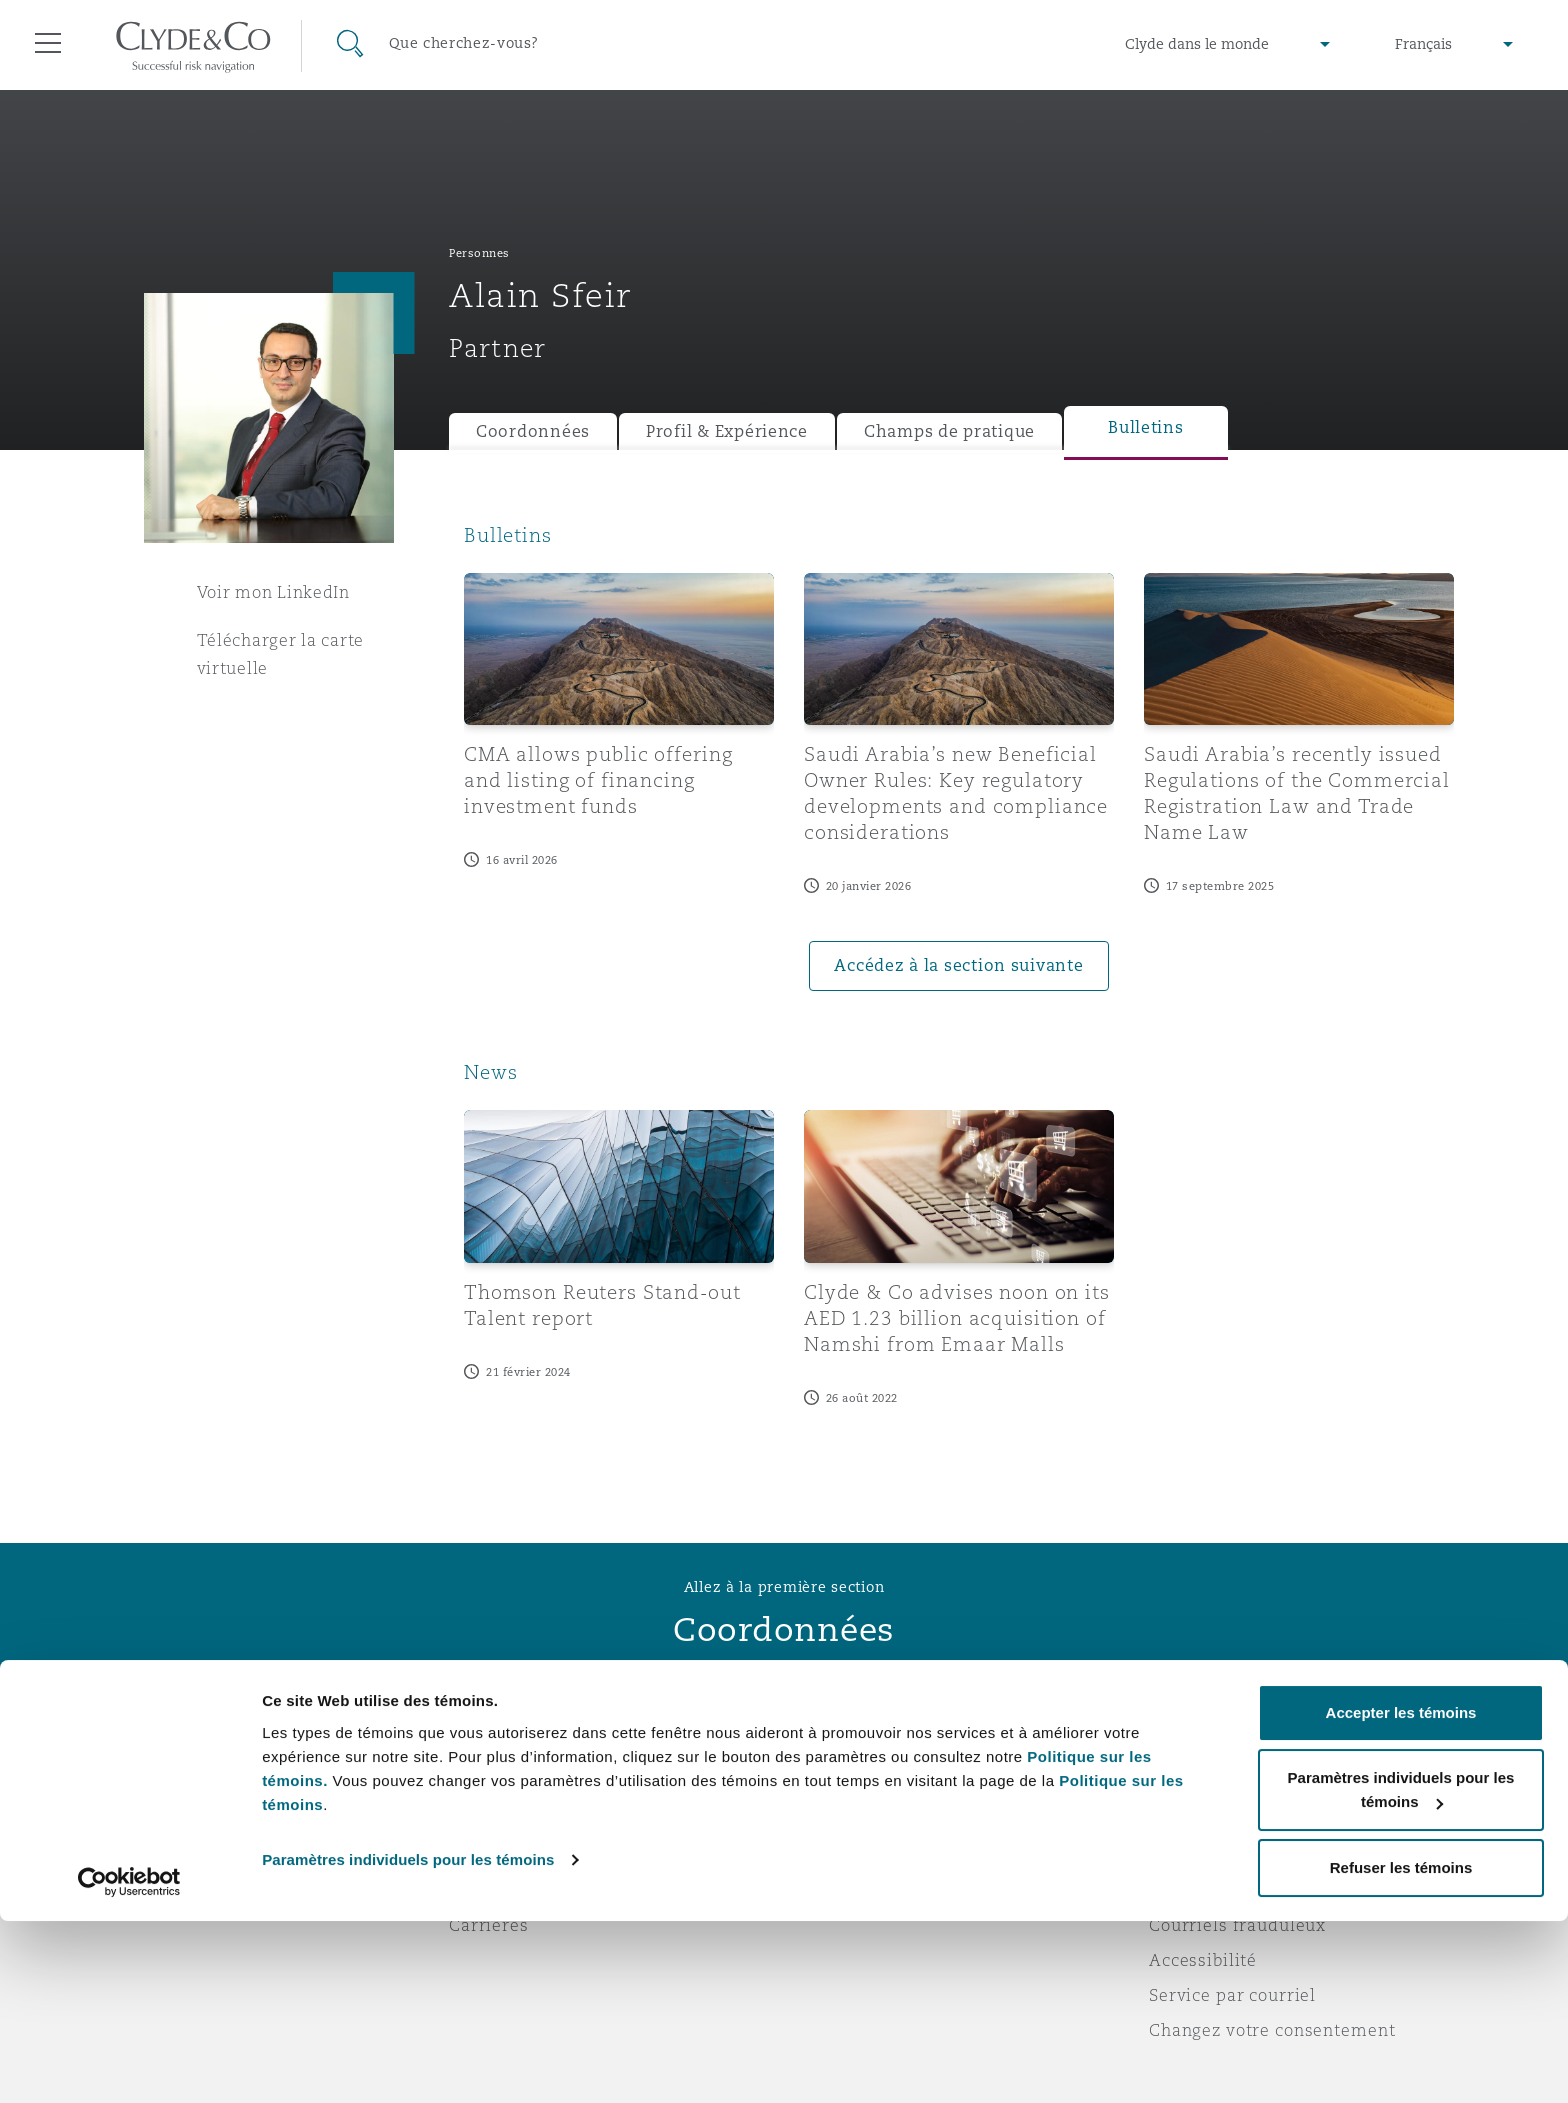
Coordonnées (533, 431)
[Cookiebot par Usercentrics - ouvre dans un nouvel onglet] (129, 2064)
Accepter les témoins (1401, 1894)
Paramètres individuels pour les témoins (408, 2041)
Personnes (479, 253)
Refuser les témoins (1401, 2049)
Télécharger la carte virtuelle (281, 654)
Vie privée (1192, 1820)
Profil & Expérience (727, 431)
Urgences (863, 1785)
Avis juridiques (1213, 1785)
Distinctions (500, 1820)
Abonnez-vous (858, 1821)
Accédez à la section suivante (958, 965)
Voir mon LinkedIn (273, 592)
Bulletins (1146, 427)
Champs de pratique (949, 431)
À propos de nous (522, 1785)
